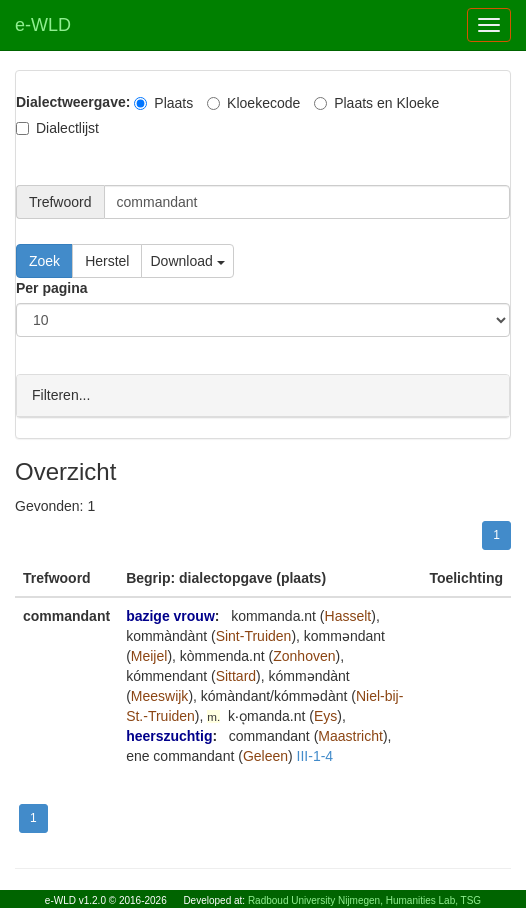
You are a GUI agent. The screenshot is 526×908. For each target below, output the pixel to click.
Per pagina (52, 288)
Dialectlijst (57, 128)
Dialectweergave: (73, 102)
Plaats (163, 103)
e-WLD (43, 25)
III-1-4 (315, 755)
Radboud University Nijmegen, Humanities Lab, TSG (364, 900)
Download (187, 261)
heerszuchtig (169, 735)
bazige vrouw (170, 615)
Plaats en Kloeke (376, 103)
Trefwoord (60, 202)
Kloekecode (253, 103)
